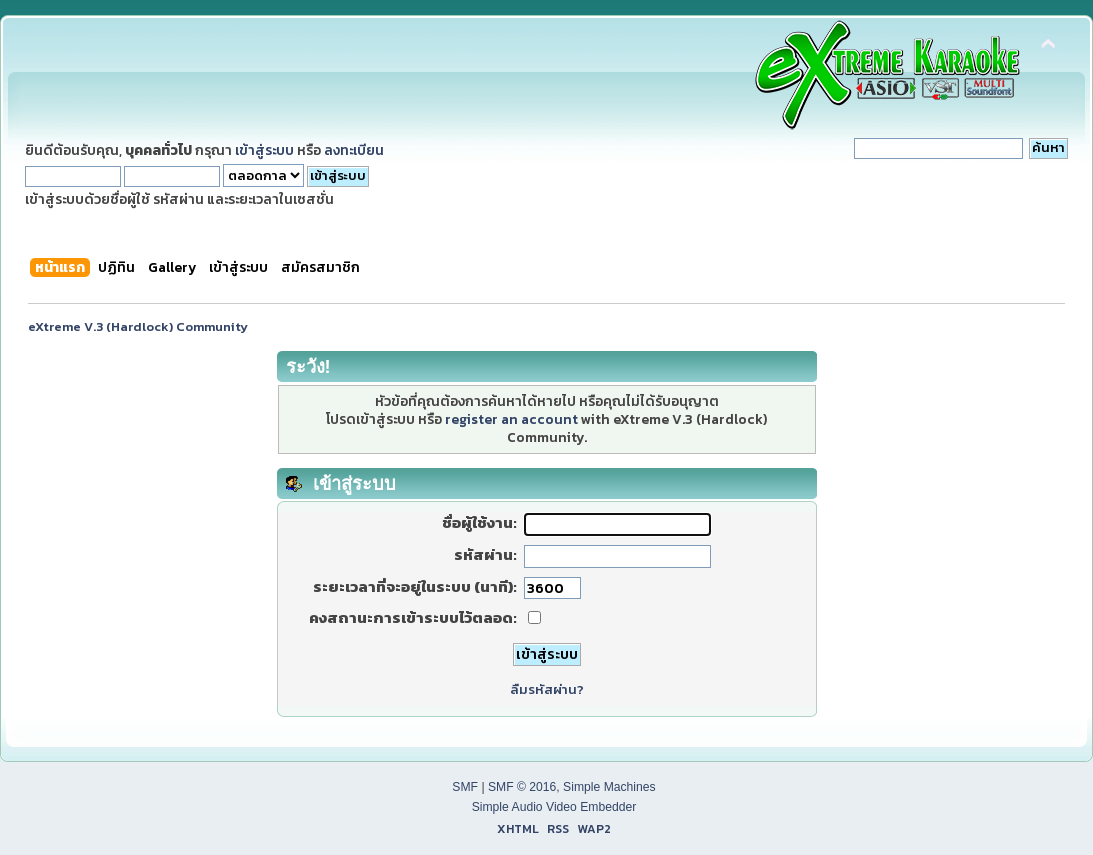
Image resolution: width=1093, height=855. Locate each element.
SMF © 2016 (522, 787)
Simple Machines (609, 787)
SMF (465, 787)
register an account (511, 419)
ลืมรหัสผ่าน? (547, 689)
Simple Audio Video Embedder (554, 807)
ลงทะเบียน (354, 150)
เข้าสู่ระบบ (264, 150)
